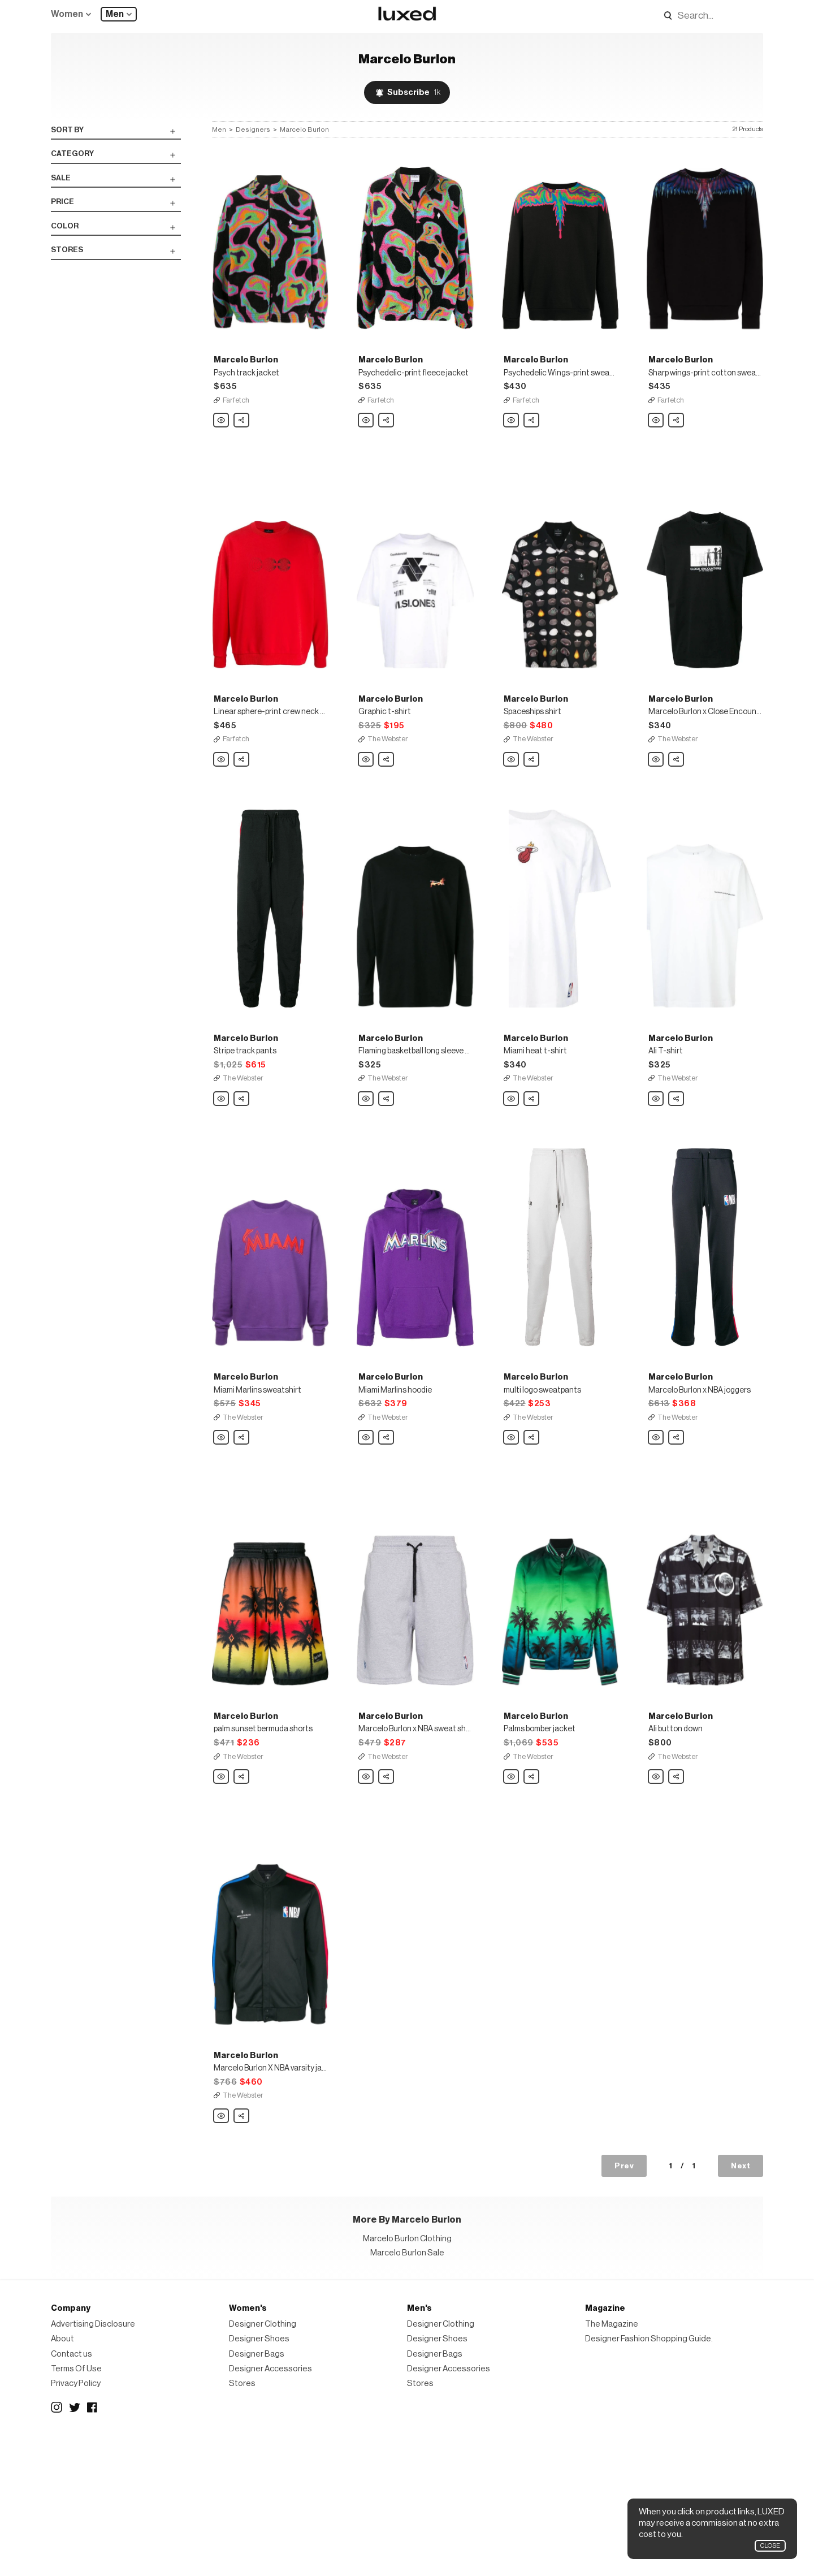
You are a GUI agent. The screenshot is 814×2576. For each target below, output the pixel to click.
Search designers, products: (651, 15)
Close (770, 2546)
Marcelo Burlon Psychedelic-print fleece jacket (366, 444)
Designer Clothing (262, 2461)
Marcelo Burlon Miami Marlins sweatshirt (221, 1529)
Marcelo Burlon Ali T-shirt (656, 1167)
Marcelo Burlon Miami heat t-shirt (511, 1167)
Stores (242, 2520)
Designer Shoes (259, 2475)
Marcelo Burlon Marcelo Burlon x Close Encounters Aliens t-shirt (656, 805)
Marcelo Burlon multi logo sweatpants (511, 1529)
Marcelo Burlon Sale (407, 2389)
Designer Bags (256, 2490)
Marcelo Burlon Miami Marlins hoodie (366, 1529)
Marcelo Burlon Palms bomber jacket (511, 1891)
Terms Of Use (76, 2505)
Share (242, 440)
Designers (253, 129)
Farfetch (236, 422)
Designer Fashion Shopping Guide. (649, 2475)
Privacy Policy (76, 2520)
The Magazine (611, 2461)
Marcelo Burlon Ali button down (656, 1891)
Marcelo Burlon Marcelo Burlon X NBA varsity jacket (221, 2253)
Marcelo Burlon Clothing (407, 2375)
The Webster (387, 784)
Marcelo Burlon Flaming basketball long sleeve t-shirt (366, 1167)
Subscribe (413, 92)
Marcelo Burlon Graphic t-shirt (366, 805)
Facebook (92, 2543)
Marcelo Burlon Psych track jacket (221, 444)
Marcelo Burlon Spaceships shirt (511, 805)
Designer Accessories (270, 2505)
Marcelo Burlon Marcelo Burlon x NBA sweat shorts (366, 1891)
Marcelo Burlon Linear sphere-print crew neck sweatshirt (221, 805)
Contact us (71, 2490)
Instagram (56, 2543)
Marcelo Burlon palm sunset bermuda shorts (221, 1891)
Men (115, 14)
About (62, 2475)
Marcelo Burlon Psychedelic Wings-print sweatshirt (511, 444)
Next (740, 2302)
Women (67, 14)
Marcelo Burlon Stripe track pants (221, 1167)
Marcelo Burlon (304, 129)
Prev (624, 2302)
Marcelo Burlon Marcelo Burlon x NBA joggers (656, 1529)
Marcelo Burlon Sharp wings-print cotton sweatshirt (656, 444)
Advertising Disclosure (93, 2461)
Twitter (74, 2543)
